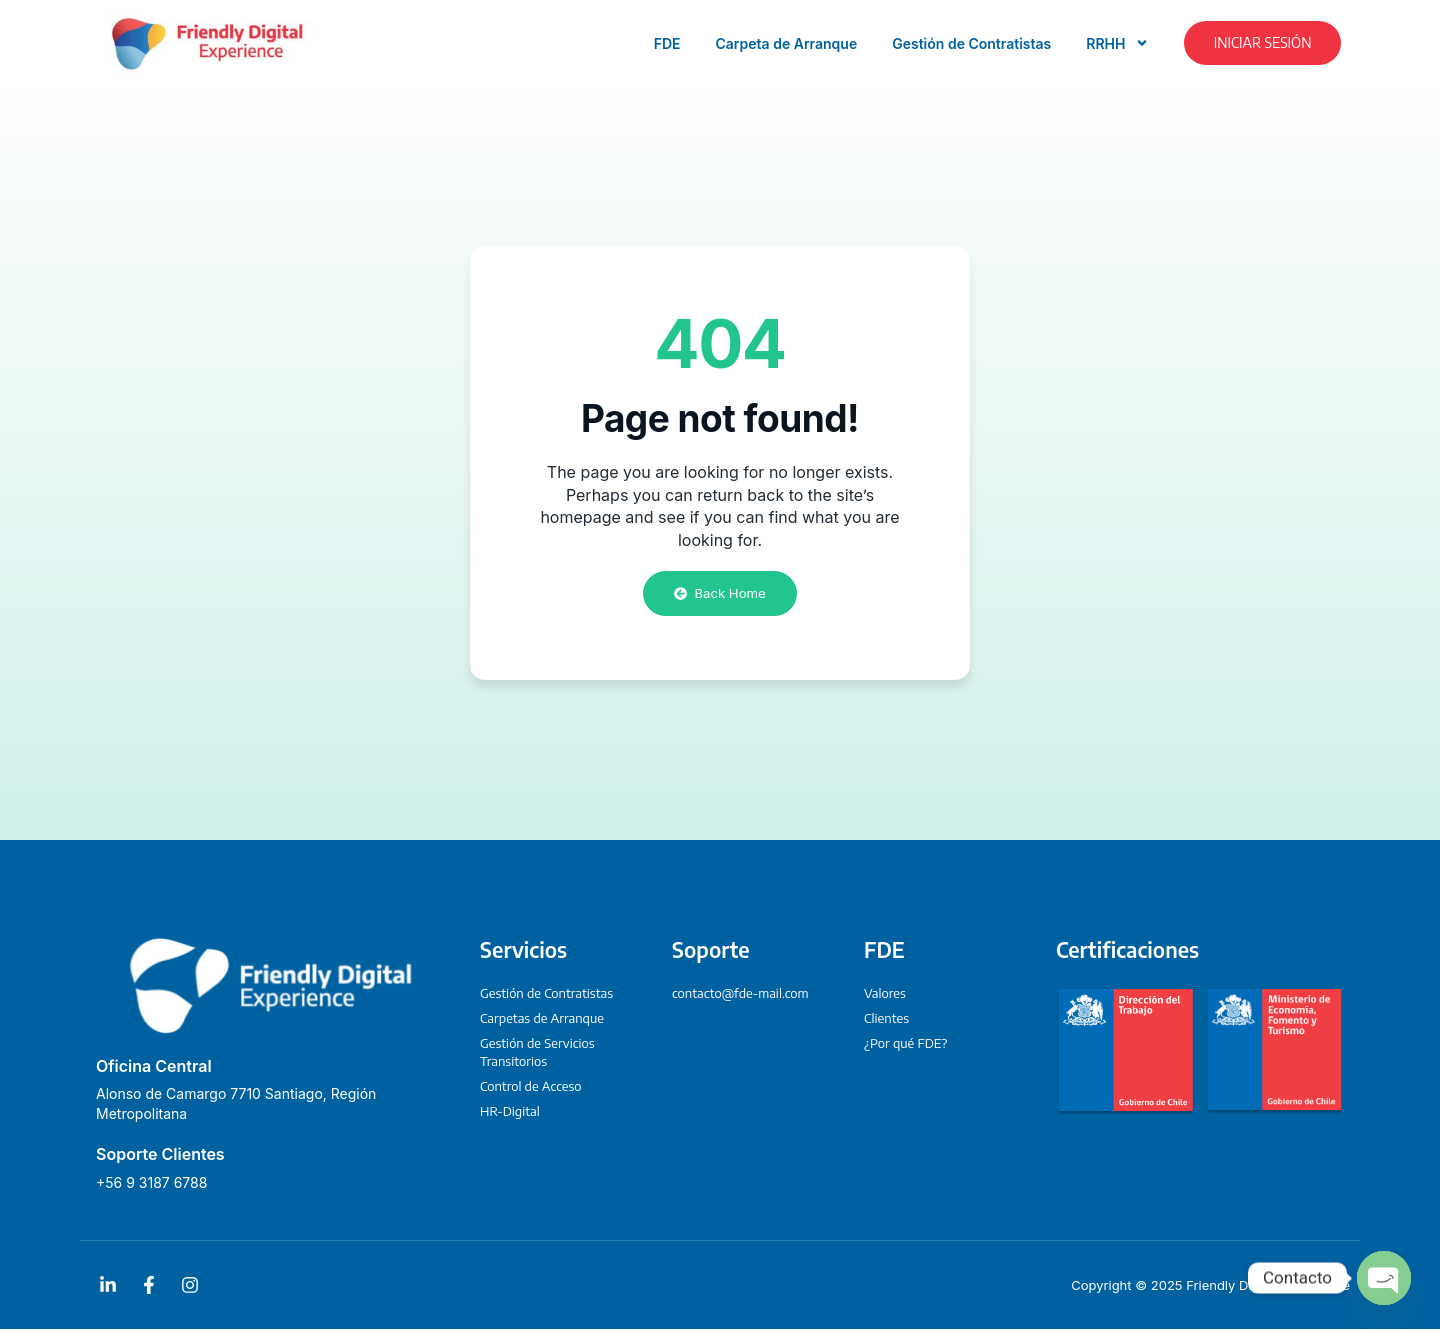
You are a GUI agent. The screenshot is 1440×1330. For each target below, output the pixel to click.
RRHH (1117, 43)
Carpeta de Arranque (787, 43)
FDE (667, 43)
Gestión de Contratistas (971, 43)
